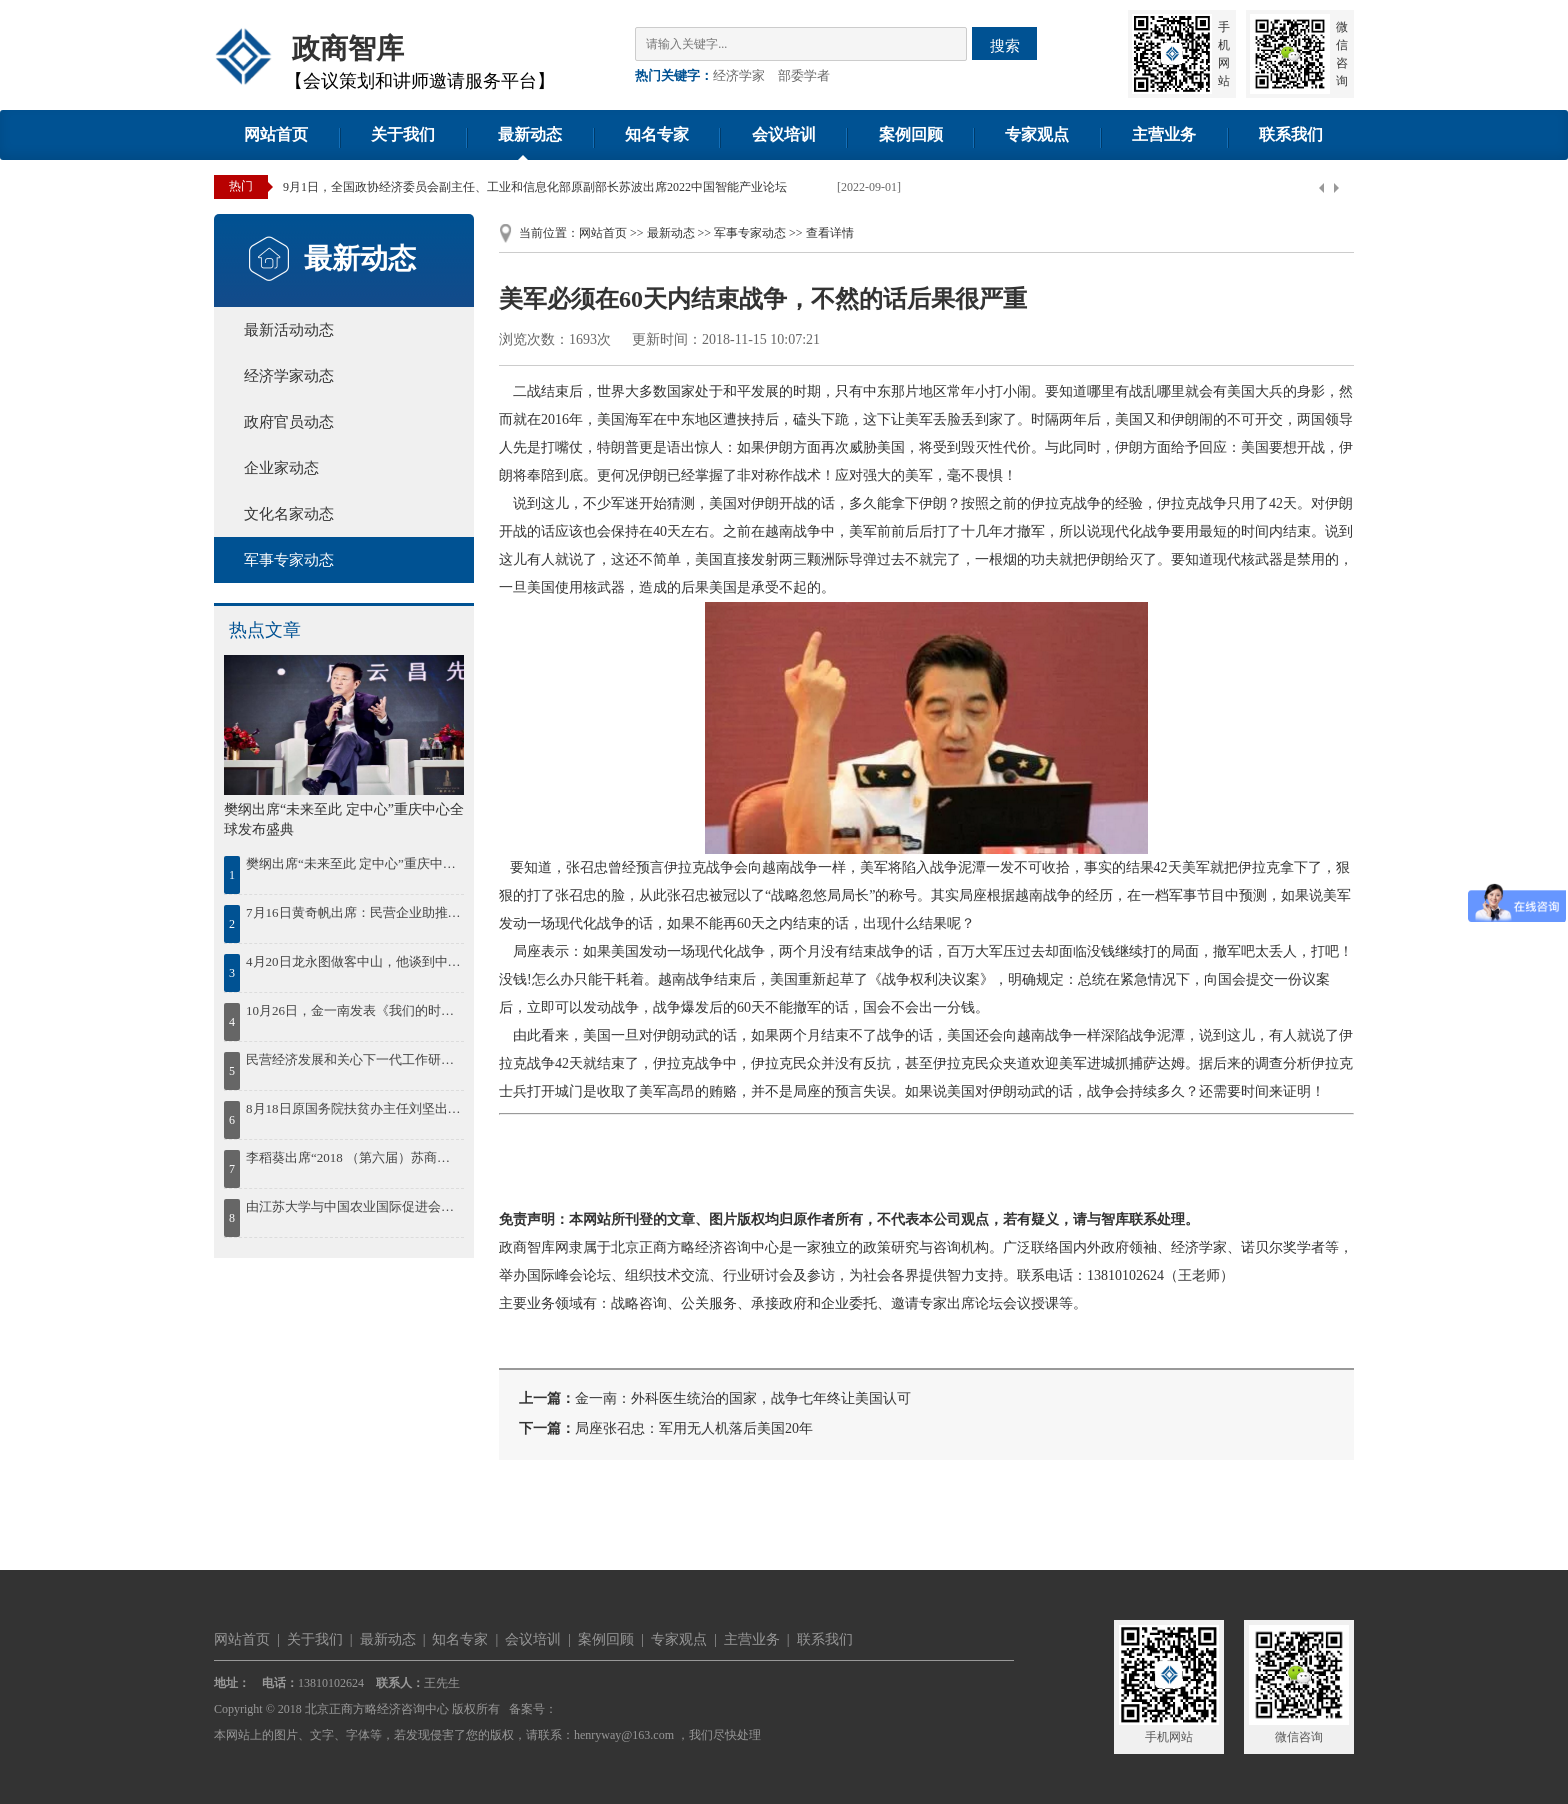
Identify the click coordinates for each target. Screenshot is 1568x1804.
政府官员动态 (289, 422)
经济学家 (739, 75)
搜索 (1005, 45)
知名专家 (657, 134)
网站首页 (276, 134)
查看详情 (830, 233)
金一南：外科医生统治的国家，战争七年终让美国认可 (743, 1398)
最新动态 (530, 134)
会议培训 (784, 134)
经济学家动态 (289, 376)
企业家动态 (281, 468)
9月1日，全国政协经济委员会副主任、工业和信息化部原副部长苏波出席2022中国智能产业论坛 (535, 187)
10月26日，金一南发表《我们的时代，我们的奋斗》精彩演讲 (353, 1010)
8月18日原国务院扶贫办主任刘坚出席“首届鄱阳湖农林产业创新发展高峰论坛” (353, 1108)
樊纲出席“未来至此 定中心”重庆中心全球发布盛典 (353, 863)
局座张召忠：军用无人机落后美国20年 (694, 1428)
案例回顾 (911, 134)
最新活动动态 (289, 330)
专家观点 (1037, 134)
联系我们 (1291, 134)
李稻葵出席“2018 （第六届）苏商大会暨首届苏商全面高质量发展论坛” (353, 1157)
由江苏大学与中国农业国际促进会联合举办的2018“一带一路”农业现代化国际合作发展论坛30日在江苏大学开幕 (353, 1206)
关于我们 (403, 134)
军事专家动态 (289, 560)
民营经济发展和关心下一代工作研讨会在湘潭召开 (353, 1059)
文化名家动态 (289, 514)
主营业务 (1164, 134)
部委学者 (804, 75)
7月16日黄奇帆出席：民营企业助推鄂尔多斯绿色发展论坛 (353, 912)
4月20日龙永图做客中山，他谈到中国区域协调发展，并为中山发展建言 (353, 961)
